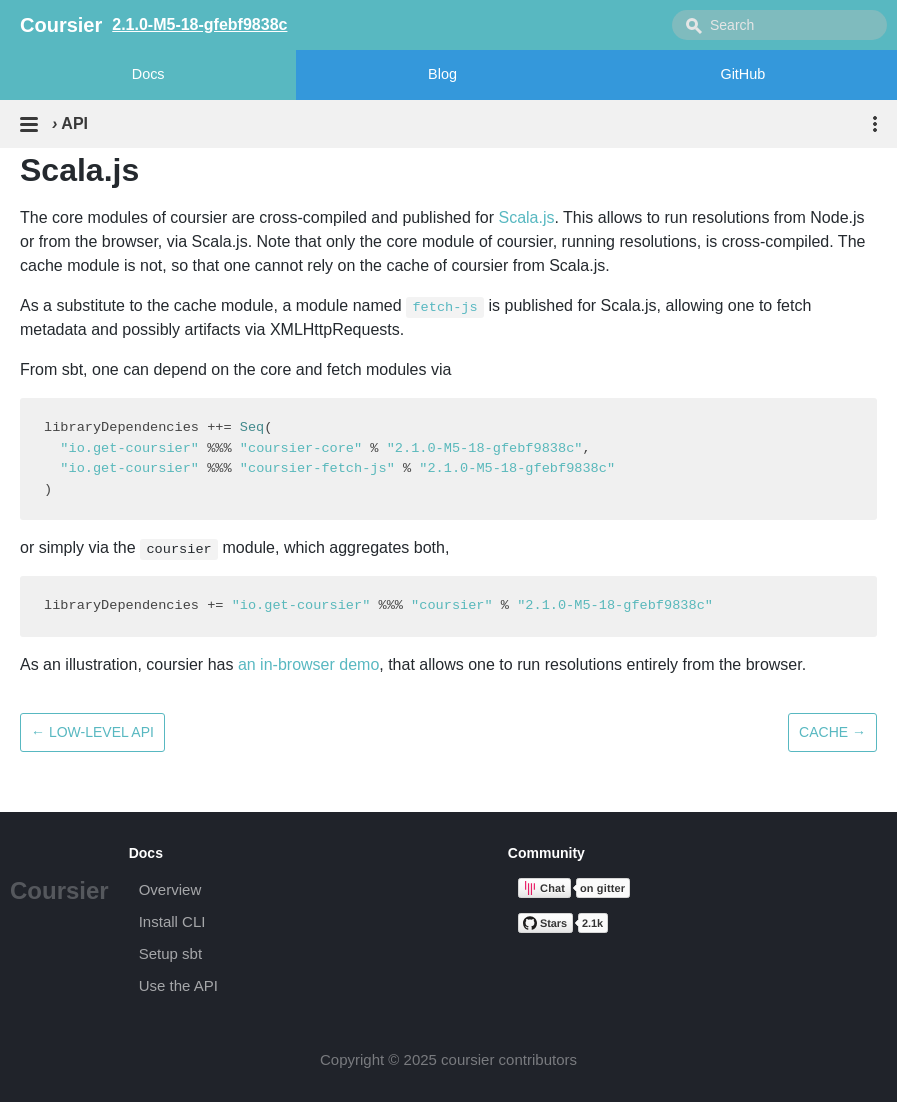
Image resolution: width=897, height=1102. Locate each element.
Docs (148, 74)
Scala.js (526, 217)
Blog (442, 74)
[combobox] (779, 25)
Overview (170, 889)
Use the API (178, 985)
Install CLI (172, 921)
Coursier (59, 890)
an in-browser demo (308, 664)
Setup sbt (170, 953)
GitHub (742, 74)
